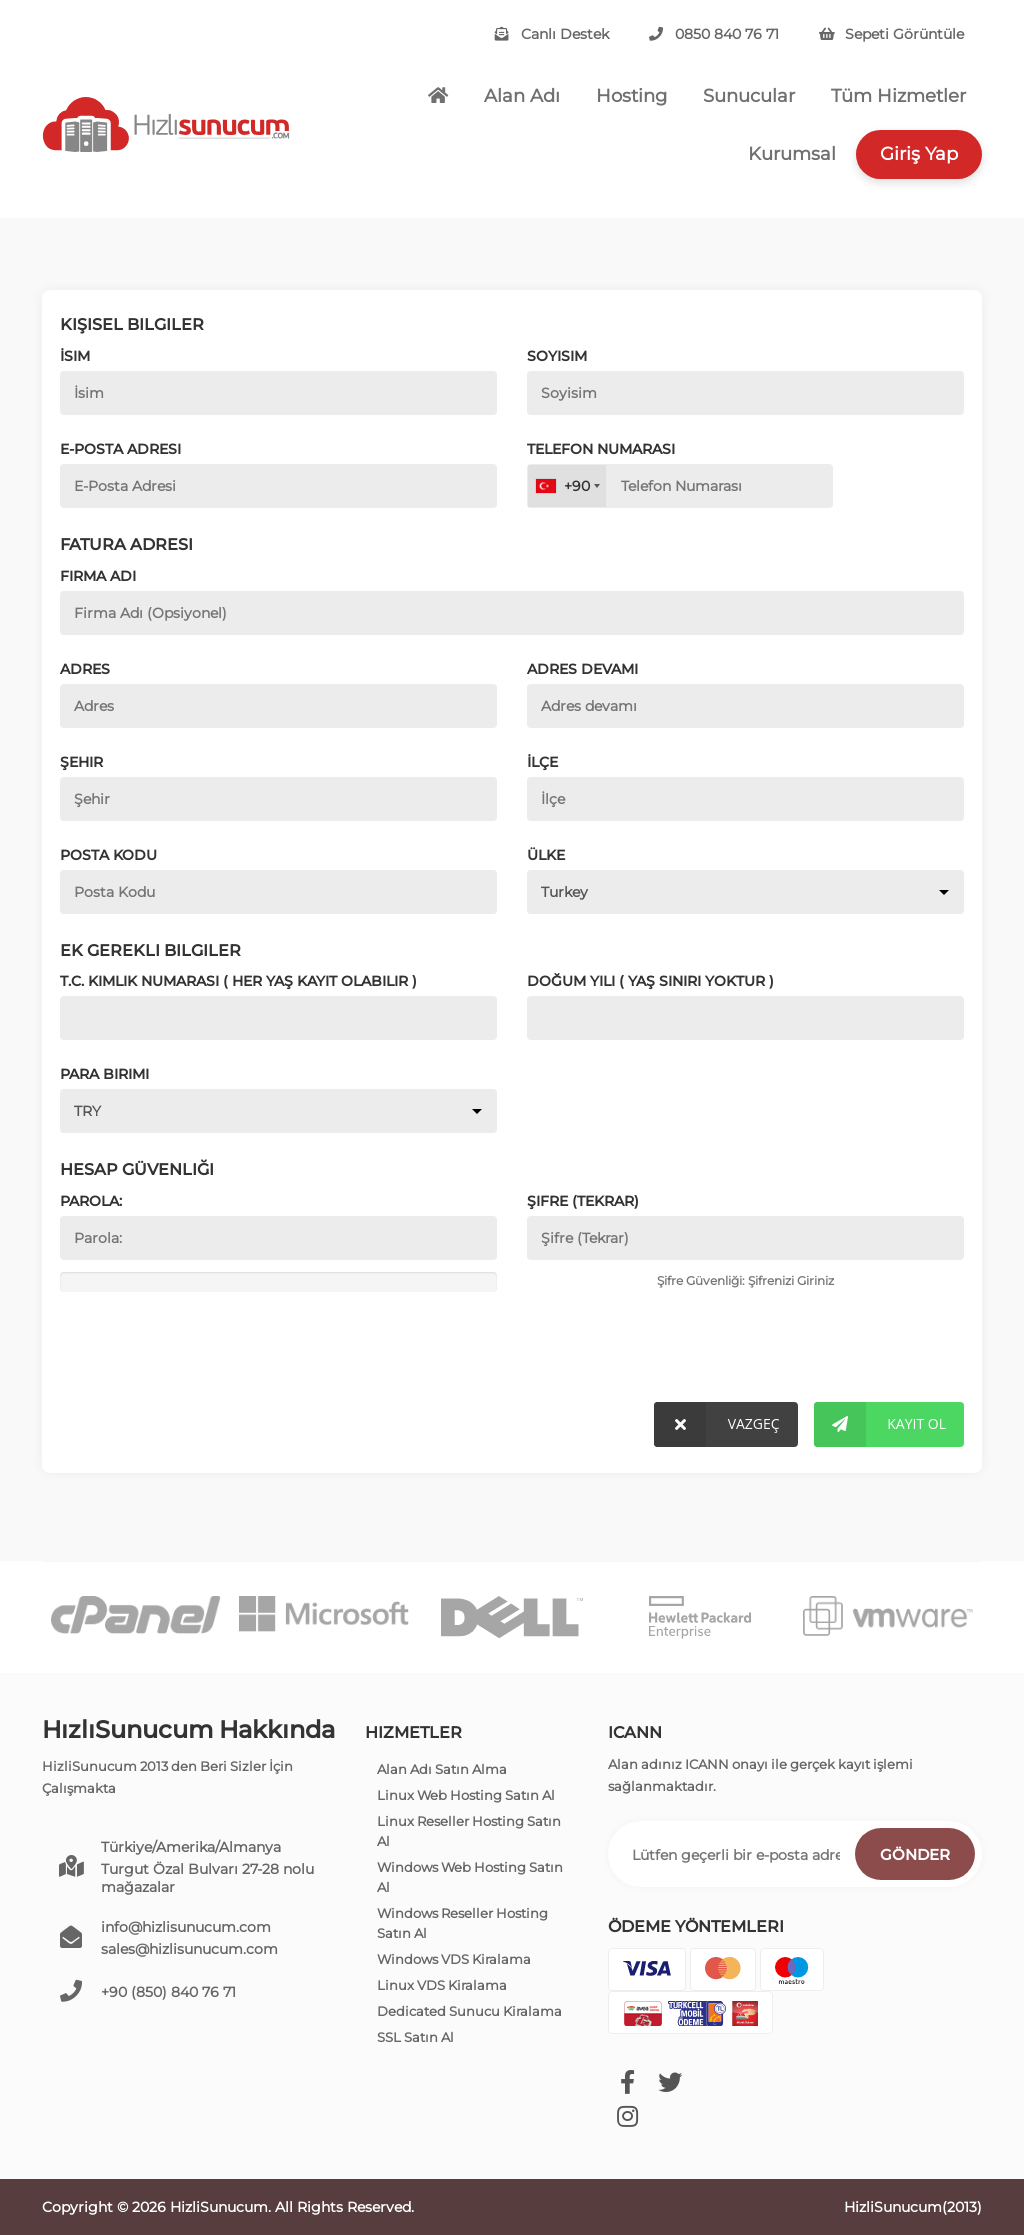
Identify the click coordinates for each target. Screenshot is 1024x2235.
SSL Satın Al (415, 2037)
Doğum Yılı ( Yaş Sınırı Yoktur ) (650, 981)
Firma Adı (98, 576)
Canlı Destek (552, 34)
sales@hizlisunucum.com (189, 1949)
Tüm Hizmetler (898, 96)
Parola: (91, 1201)
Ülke (546, 855)
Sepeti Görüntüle (891, 34)
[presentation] (197, 1351)
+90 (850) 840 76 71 (168, 1992)
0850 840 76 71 (714, 34)
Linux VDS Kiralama (442, 1985)
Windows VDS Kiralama (454, 1959)
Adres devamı (582, 669)
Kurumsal (792, 154)
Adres (85, 669)
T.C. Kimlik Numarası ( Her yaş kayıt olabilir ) (238, 981)
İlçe (542, 762)
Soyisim (557, 356)
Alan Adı (522, 96)
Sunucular (749, 96)
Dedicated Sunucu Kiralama (469, 2011)
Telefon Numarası (601, 449)
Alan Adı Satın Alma (442, 1769)
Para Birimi (104, 1074)
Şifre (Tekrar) (583, 1201)
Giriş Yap (919, 154)
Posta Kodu (108, 855)
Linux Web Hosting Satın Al (466, 1795)
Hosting (631, 96)
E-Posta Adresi (120, 449)
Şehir (81, 762)
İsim (75, 356)
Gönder (915, 1854)
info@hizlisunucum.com (186, 1927)
